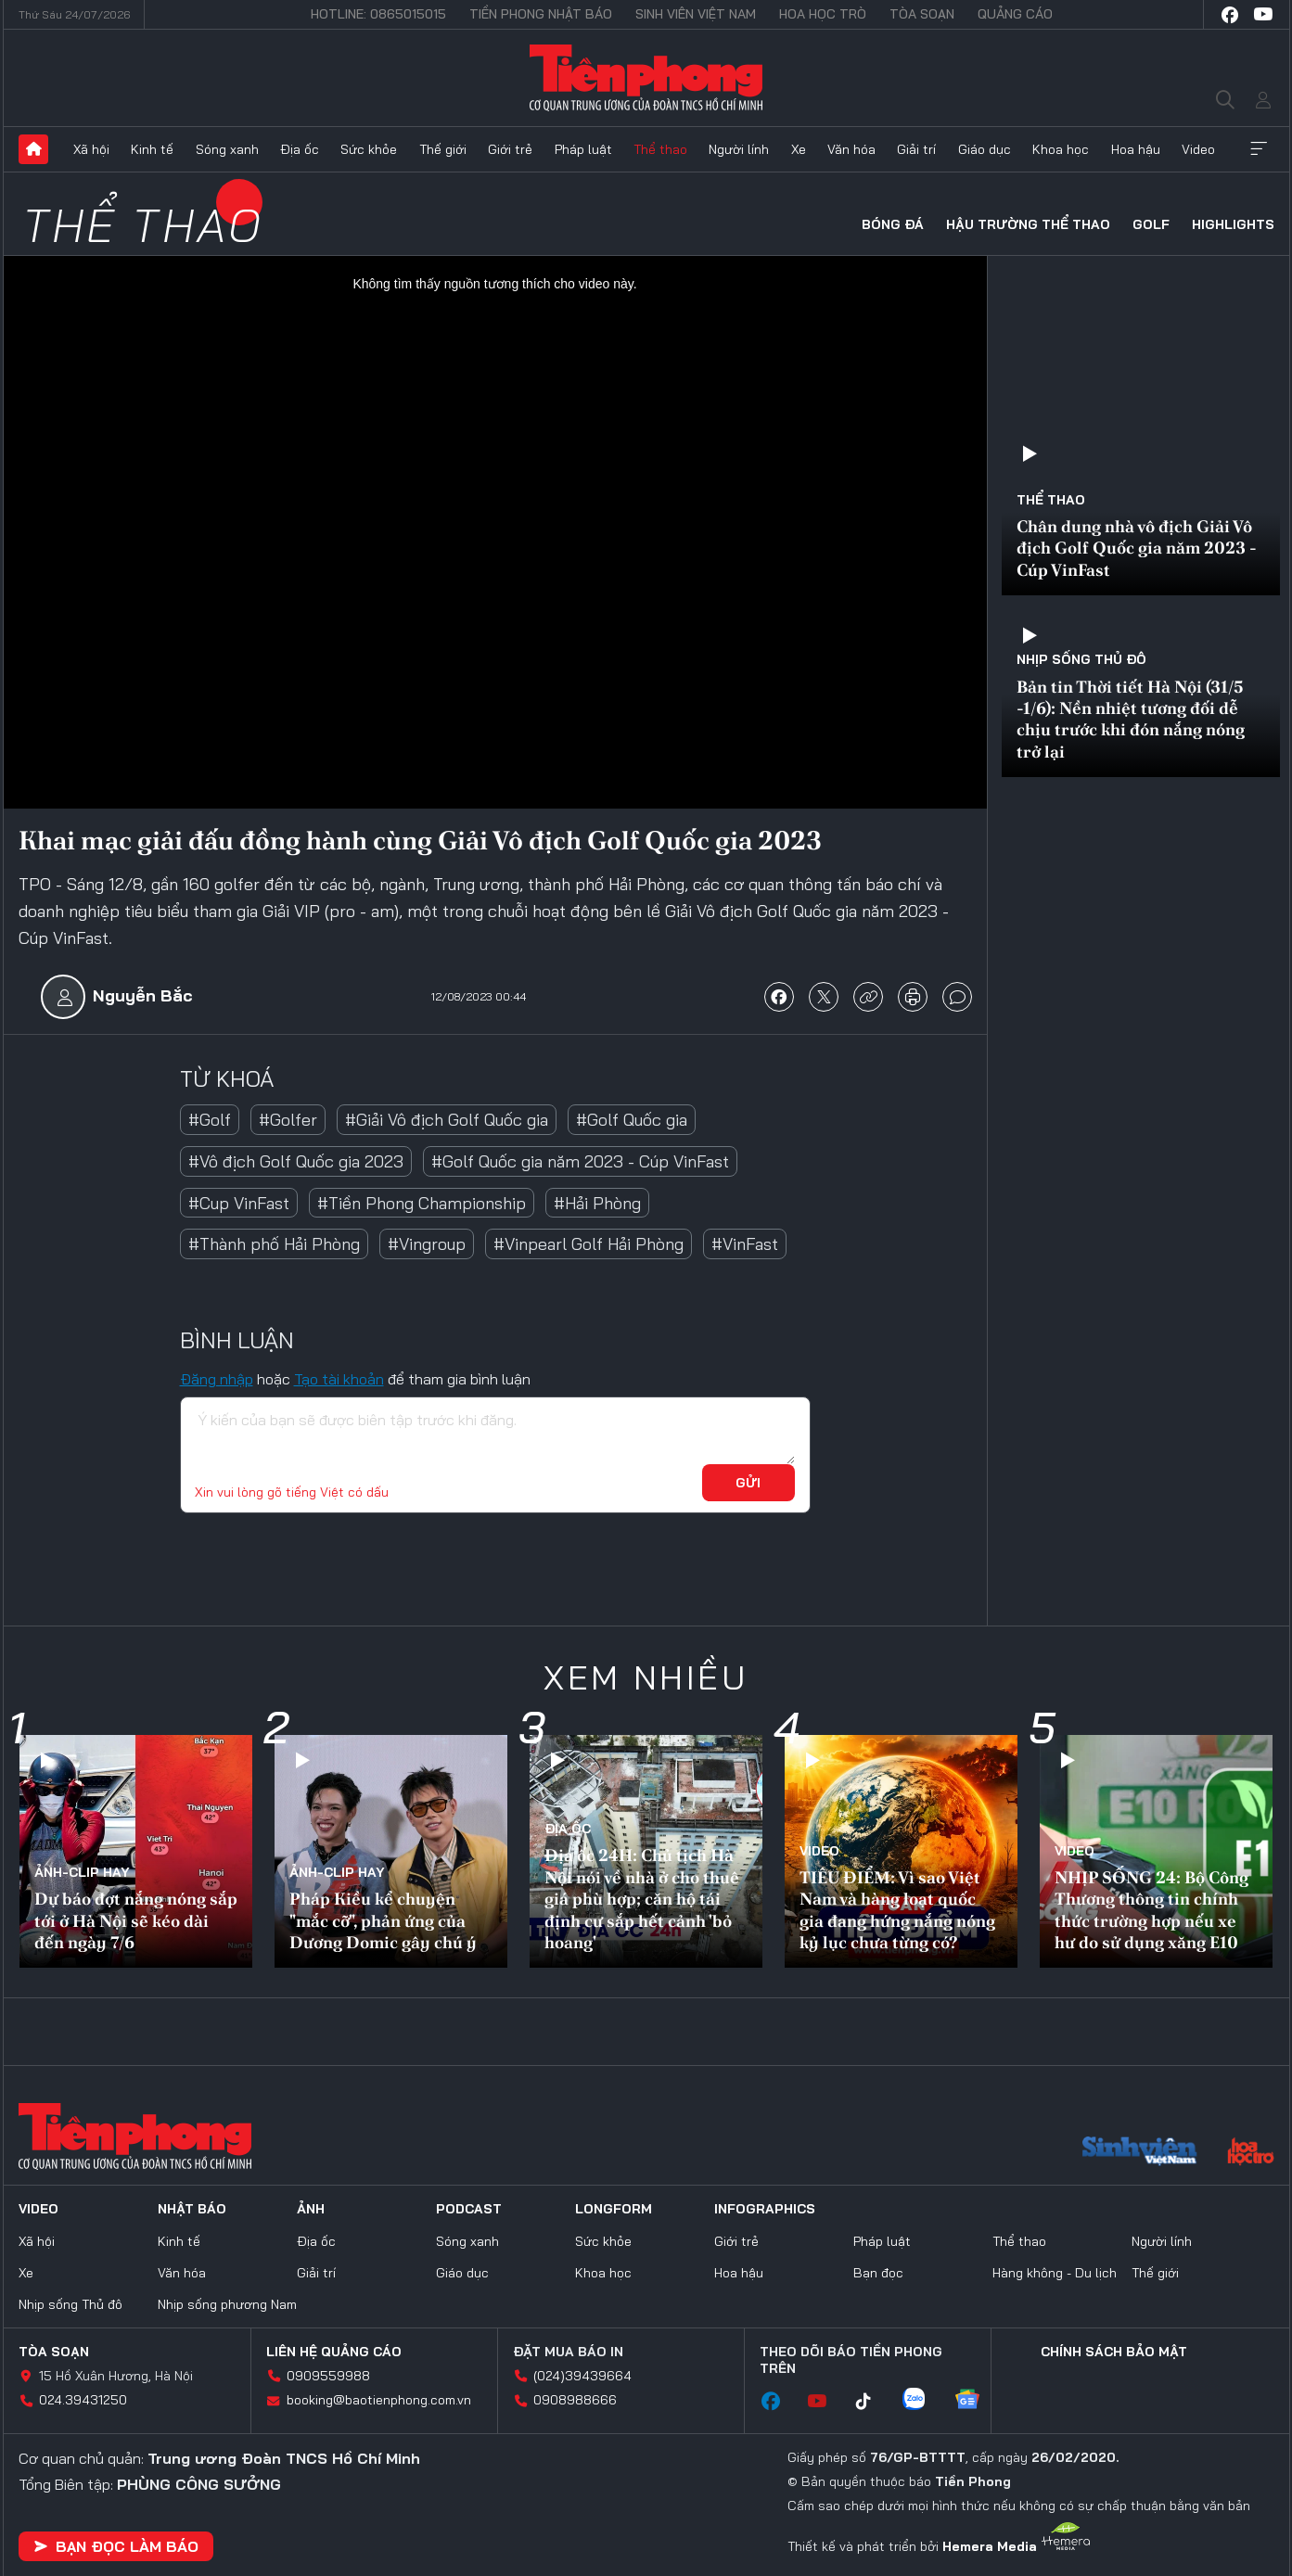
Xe (798, 149)
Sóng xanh (227, 149)
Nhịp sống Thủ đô (1081, 659)
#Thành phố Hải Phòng (274, 1244)
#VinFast (744, 1244)
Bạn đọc (878, 2272)
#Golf (209, 1119)
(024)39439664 (582, 2375)
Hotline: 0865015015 (378, 14)
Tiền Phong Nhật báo (540, 14)
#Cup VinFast (238, 1203)
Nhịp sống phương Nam (227, 2304)
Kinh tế (152, 149)
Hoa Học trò (822, 14)
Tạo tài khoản (339, 1379)
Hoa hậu (1135, 149)
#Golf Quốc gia (631, 1119)
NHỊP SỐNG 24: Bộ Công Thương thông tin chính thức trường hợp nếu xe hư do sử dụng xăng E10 (1151, 1910)
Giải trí (916, 149)
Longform (613, 2208)
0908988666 (575, 2399)
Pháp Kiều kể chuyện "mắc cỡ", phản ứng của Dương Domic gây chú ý (383, 1920)
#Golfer (288, 1119)
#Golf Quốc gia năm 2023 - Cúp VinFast (580, 1161)
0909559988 (328, 2375)
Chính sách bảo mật (1114, 2351)
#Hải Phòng (597, 1203)
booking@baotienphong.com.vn (379, 2399)
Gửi (748, 1482)
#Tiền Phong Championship (421, 1203)
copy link (868, 997)
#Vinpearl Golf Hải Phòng (588, 1244)
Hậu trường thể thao (1028, 224)
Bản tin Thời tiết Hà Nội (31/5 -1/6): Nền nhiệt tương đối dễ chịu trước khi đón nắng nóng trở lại (1131, 719)
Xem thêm (1258, 149)
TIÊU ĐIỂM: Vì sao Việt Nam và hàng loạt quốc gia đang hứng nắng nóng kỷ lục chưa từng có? (897, 1910)
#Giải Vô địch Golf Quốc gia (446, 1119)
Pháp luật (583, 149)
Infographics (764, 2208)
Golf (1151, 224)
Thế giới (443, 149)
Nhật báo (192, 2208)
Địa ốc (299, 149)
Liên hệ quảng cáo (334, 2351)
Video (1198, 149)
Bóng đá (893, 224)
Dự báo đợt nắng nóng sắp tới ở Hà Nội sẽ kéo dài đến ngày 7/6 (135, 1920)
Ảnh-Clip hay (82, 1872)
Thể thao (660, 149)
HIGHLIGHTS (1233, 224)
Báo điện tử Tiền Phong (646, 78)
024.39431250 (83, 2399)
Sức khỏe (368, 149)
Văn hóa (851, 149)
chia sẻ (779, 997)
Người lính (739, 149)
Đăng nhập (216, 1379)
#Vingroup (427, 1244)
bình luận (957, 997)
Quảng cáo (1015, 14)
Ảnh (311, 2208)
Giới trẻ (510, 149)
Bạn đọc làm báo (115, 2546)
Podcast (469, 2208)
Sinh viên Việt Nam (695, 14)
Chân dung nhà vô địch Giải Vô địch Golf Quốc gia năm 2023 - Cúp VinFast (1137, 548)
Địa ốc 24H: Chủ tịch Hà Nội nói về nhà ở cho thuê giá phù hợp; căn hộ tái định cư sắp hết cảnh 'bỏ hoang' (641, 1898)
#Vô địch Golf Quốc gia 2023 (295, 1161)
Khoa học (1060, 149)
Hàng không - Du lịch (1054, 2272)
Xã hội (91, 149)
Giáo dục (984, 149)
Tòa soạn (921, 14)
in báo (912, 997)
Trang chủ (33, 149)
